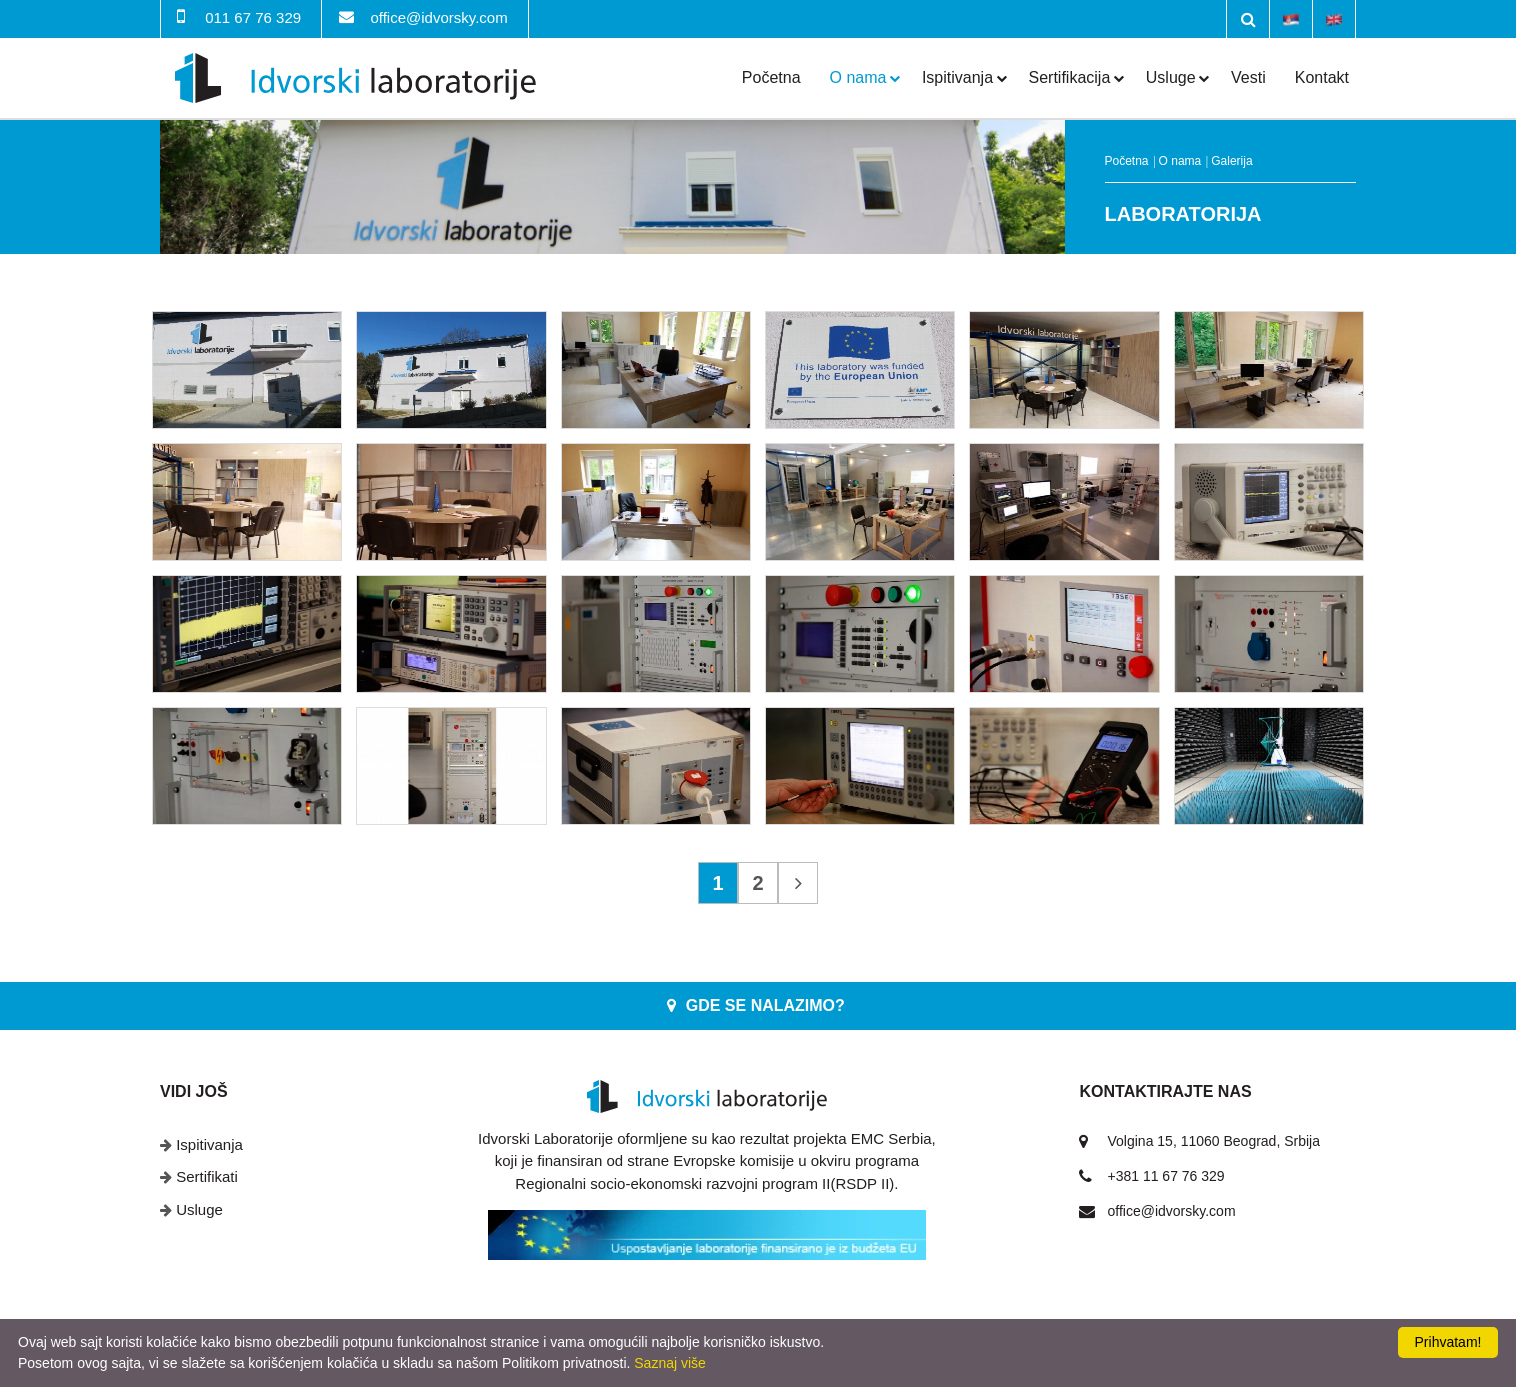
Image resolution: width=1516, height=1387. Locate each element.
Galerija (1231, 161)
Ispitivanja (957, 77)
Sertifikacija (1070, 77)
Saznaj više (670, 1363)
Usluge (1171, 77)
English (1334, 18)
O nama (858, 77)
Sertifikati (207, 1176)
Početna (771, 77)
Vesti (1248, 77)
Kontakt (1322, 77)
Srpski (1291, 18)
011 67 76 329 (253, 17)
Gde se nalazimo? (765, 1005)
